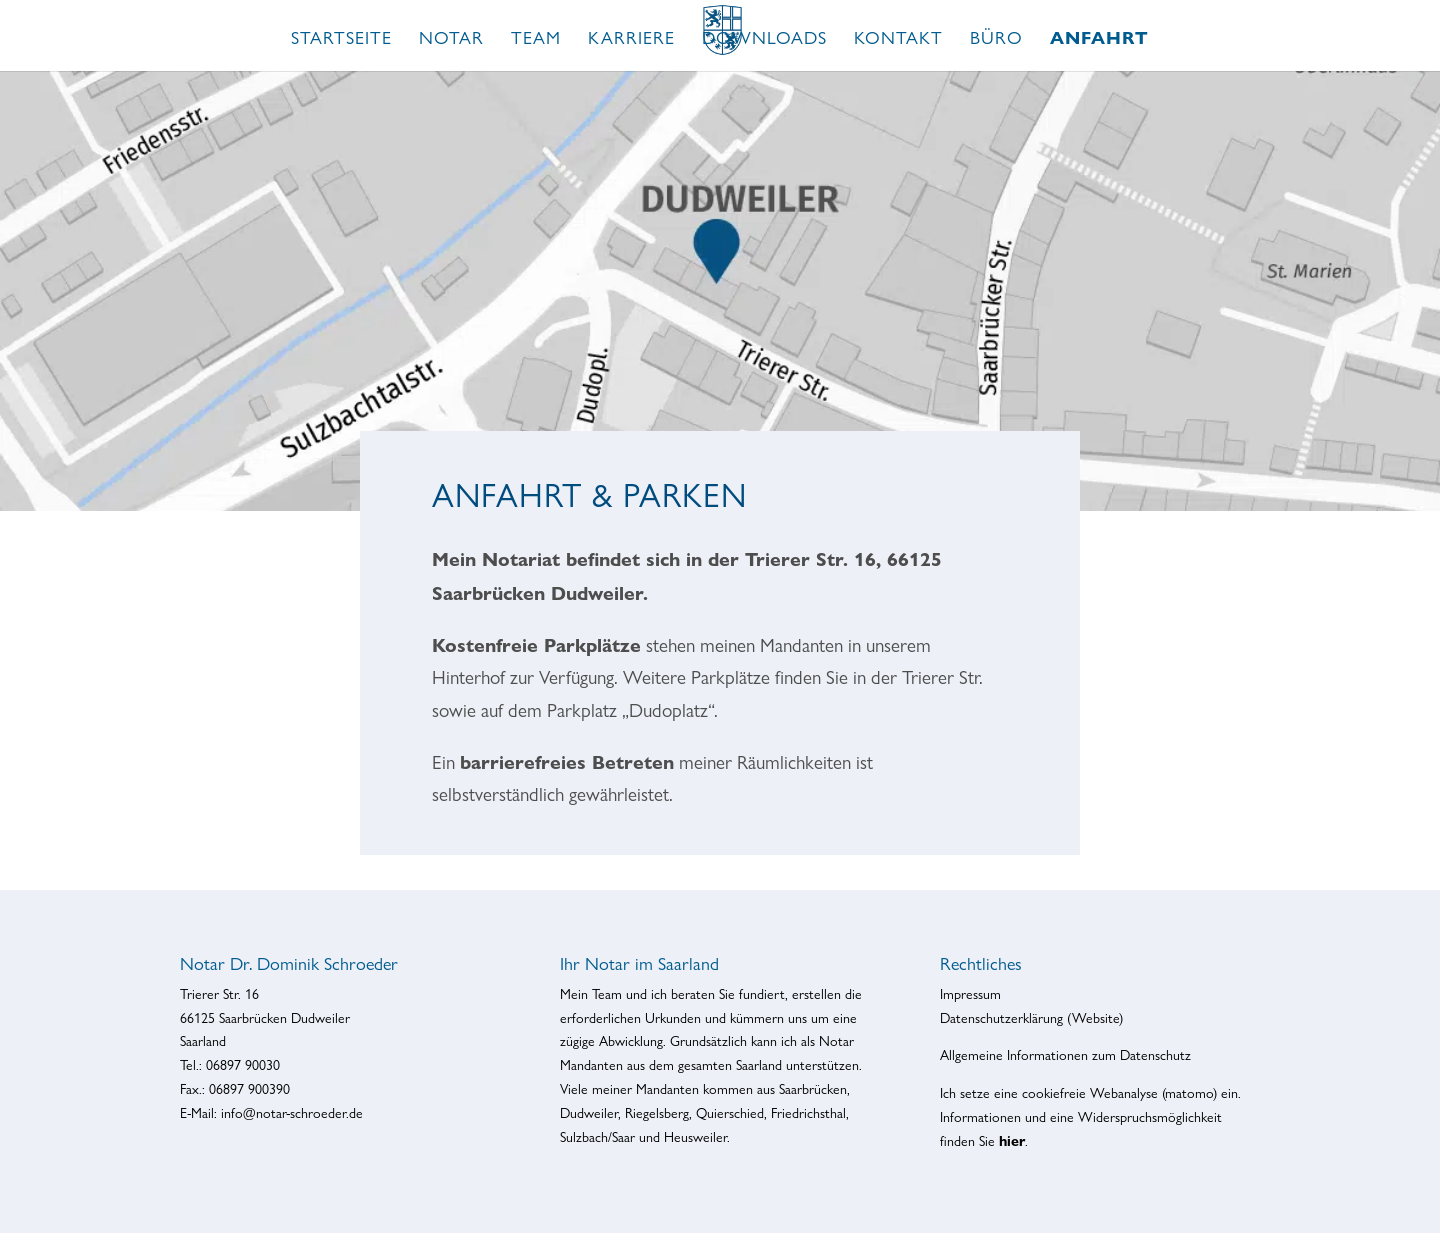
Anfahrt (1099, 40)
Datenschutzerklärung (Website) (1031, 1018)
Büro (996, 39)
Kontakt (898, 39)
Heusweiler (695, 1137)
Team (536, 39)
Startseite (341, 39)
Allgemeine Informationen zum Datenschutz (1065, 1055)
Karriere (631, 39)
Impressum (970, 994)
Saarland (759, 1065)
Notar (451, 39)
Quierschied (730, 1113)
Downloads (764, 39)
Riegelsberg (657, 1113)
